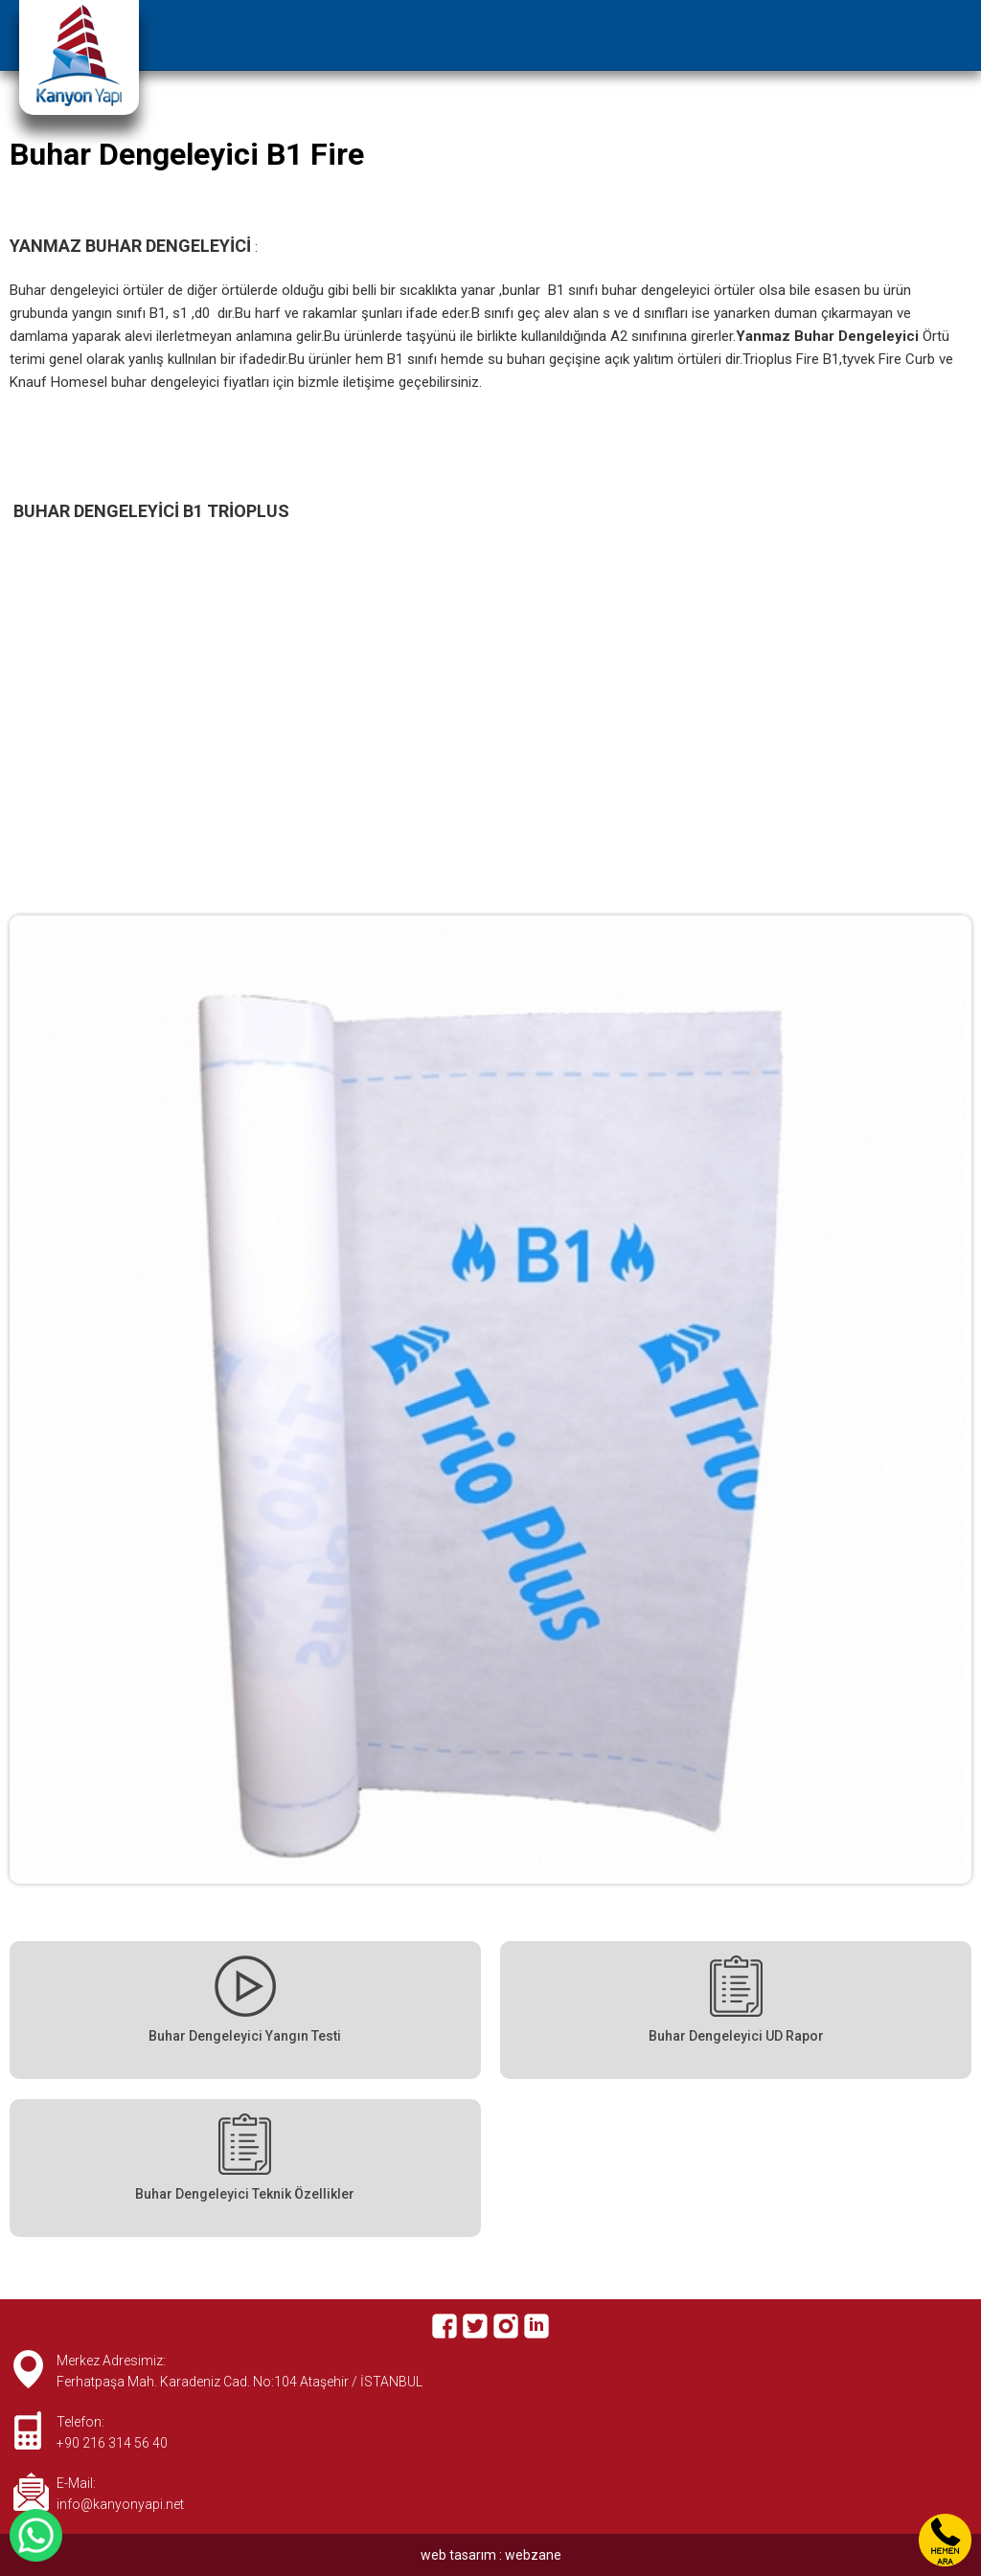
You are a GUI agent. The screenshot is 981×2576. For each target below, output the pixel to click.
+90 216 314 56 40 (112, 2443)
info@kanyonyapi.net (120, 2504)
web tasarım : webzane (491, 2555)
